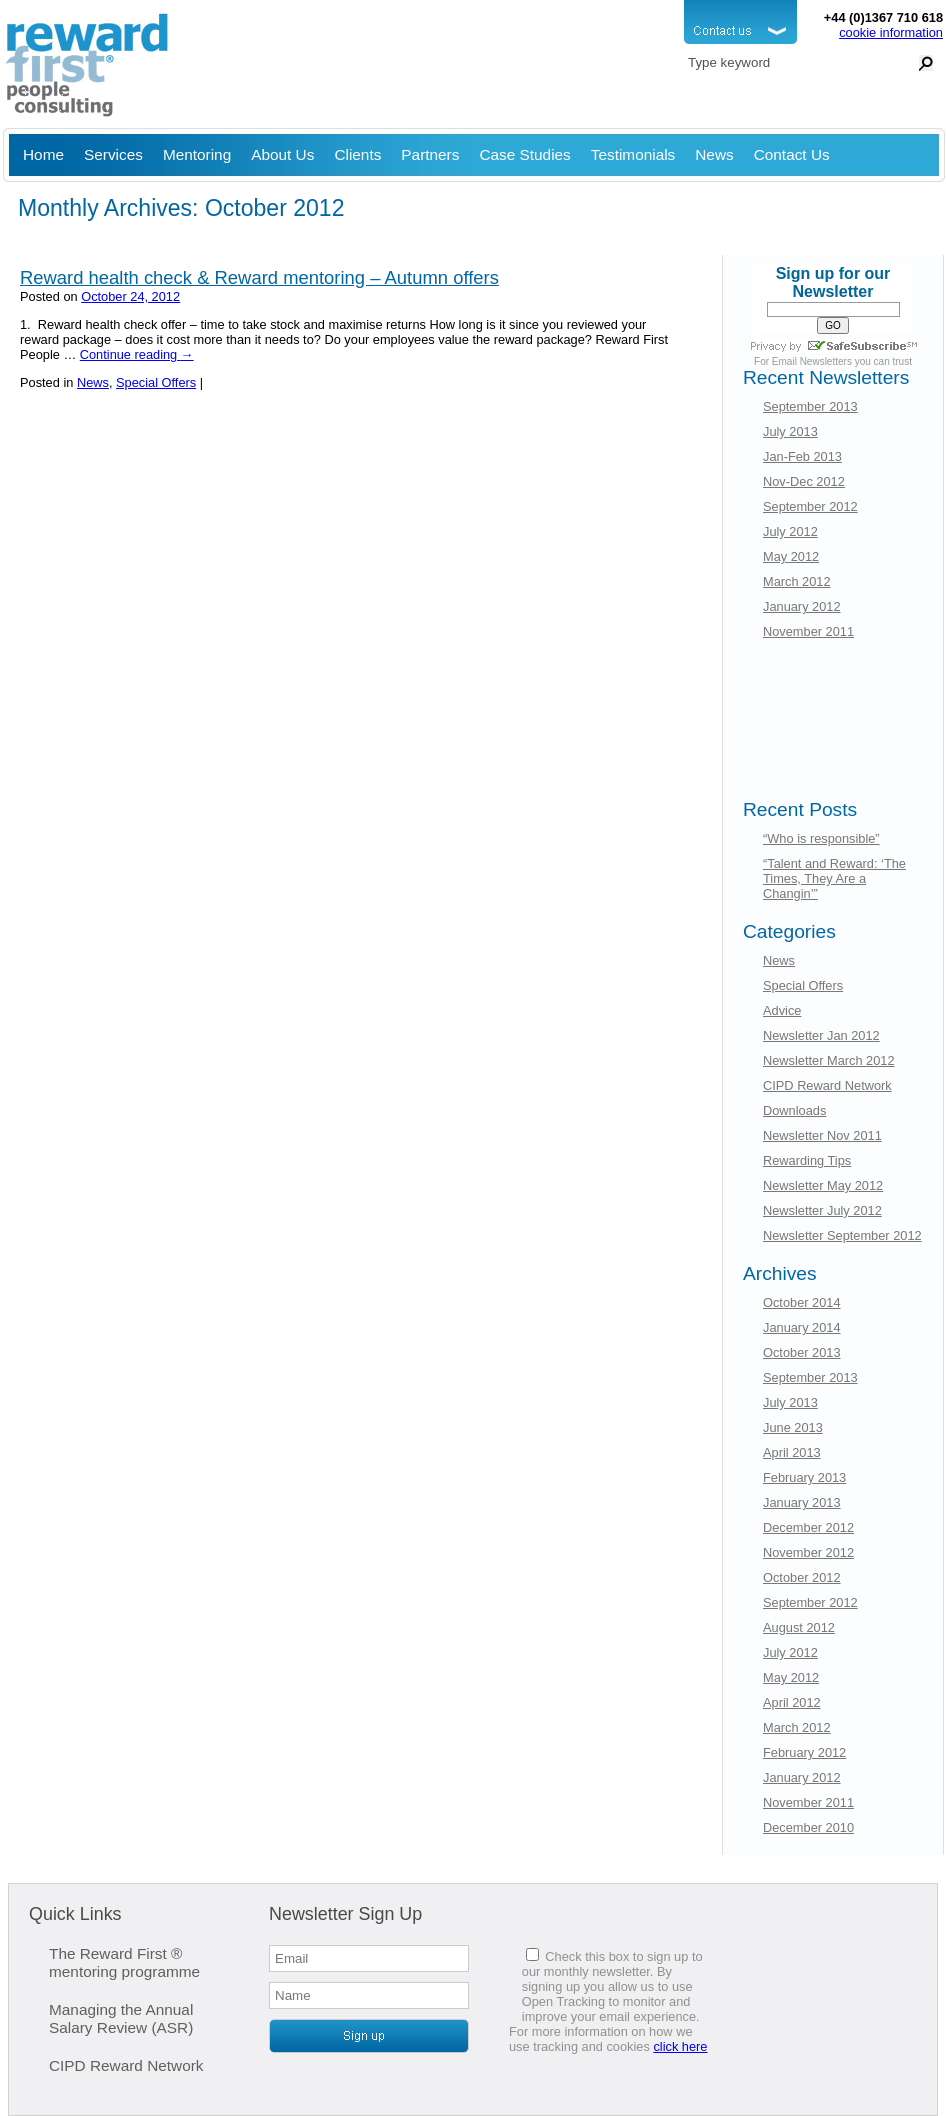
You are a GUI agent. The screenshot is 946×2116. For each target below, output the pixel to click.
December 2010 (808, 1827)
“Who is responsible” (821, 838)
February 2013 (804, 1477)
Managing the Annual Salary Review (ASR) (121, 2018)
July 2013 (790, 431)
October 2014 (802, 1302)
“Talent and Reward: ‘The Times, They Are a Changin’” (834, 878)
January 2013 (802, 1502)
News (714, 154)
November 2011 (808, 631)
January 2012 (802, 606)
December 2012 (808, 1527)
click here (680, 2046)
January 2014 (802, 1327)
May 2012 (791, 556)
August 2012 (799, 1627)
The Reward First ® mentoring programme (124, 1962)
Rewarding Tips (807, 1160)
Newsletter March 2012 (829, 1060)
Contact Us (792, 154)
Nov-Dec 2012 (804, 481)
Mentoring (197, 154)
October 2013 (802, 1352)
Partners (430, 154)
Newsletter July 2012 (822, 1210)
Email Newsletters (812, 361)
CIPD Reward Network (827, 1085)
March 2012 (797, 581)
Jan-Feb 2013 (802, 456)
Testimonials (633, 154)
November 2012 (808, 1552)
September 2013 (810, 406)
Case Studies (524, 154)
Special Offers (156, 382)
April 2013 (792, 1452)
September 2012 (810, 506)
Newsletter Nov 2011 (822, 1135)
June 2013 (793, 1427)
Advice (782, 1010)
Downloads (794, 1110)
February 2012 (804, 1752)
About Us (282, 154)
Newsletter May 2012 (823, 1185)
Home (43, 154)
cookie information (891, 32)
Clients (357, 154)
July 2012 (790, 531)
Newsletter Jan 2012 (821, 1035)
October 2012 (802, 1577)
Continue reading (137, 354)
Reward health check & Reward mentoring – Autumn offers (259, 277)
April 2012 (792, 1702)
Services (113, 154)
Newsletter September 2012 (842, 1235)
